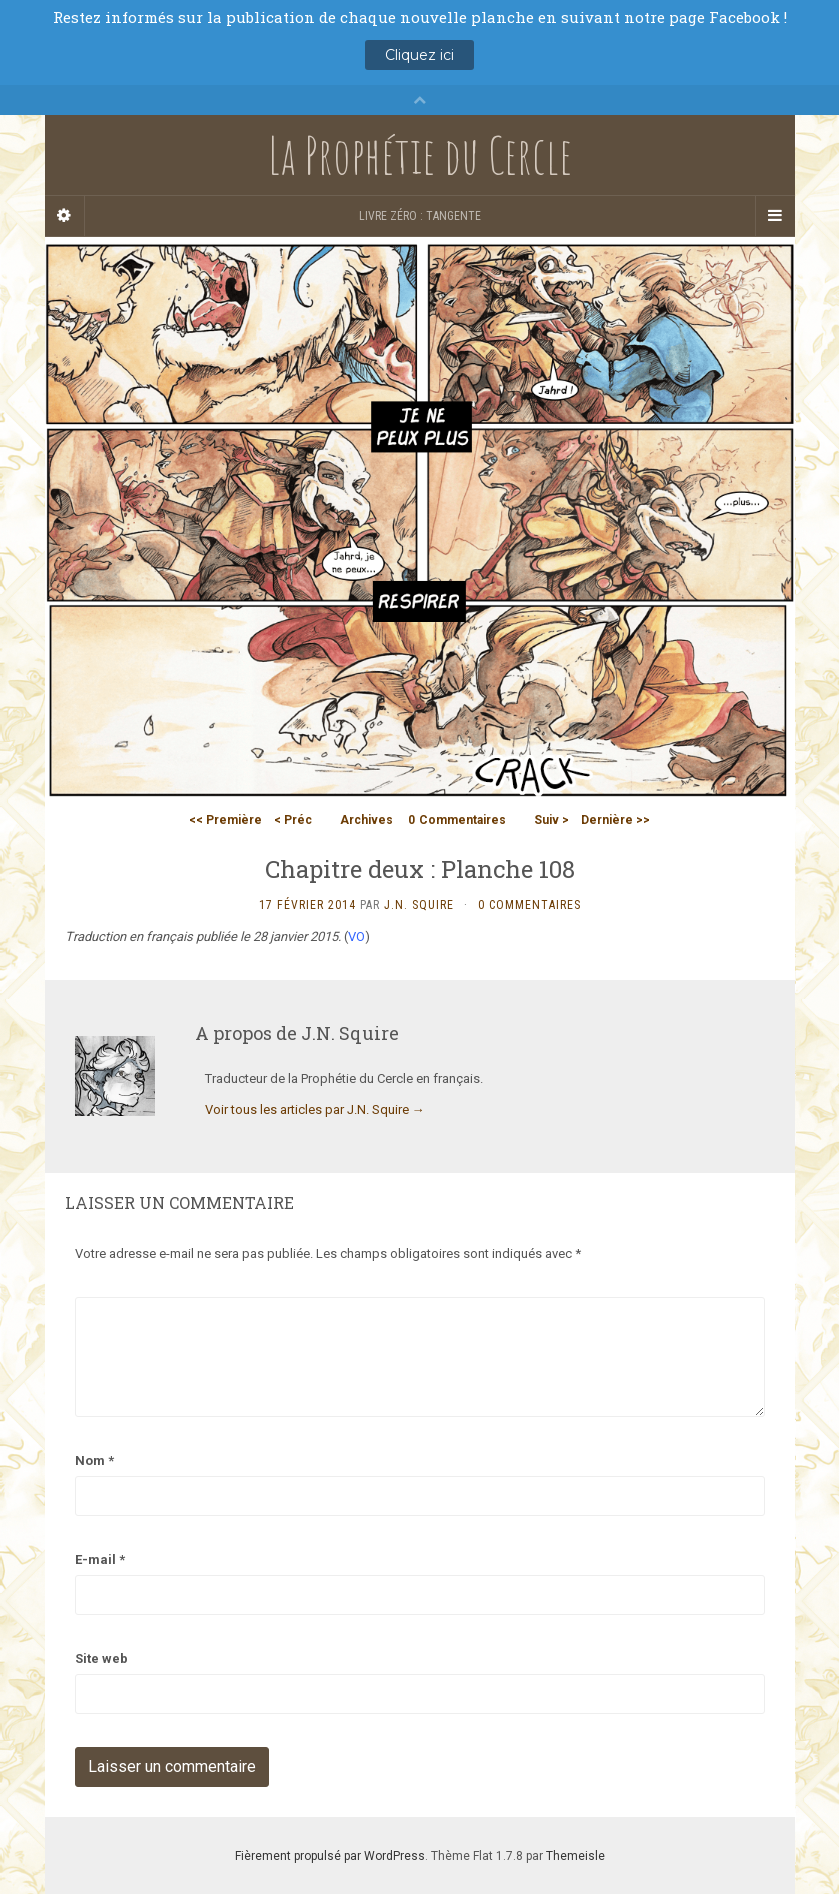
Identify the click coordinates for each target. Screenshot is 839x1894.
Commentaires (457, 820)
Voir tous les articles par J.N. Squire (315, 1109)
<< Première (225, 820)
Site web (101, 1658)
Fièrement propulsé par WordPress (330, 1856)
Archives (366, 820)
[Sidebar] (65, 216)
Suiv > (551, 820)
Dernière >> (615, 820)
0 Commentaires (529, 905)
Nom (94, 1460)
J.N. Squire (419, 905)
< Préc (293, 820)
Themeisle (575, 1856)
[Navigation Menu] (775, 216)
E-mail (100, 1559)
